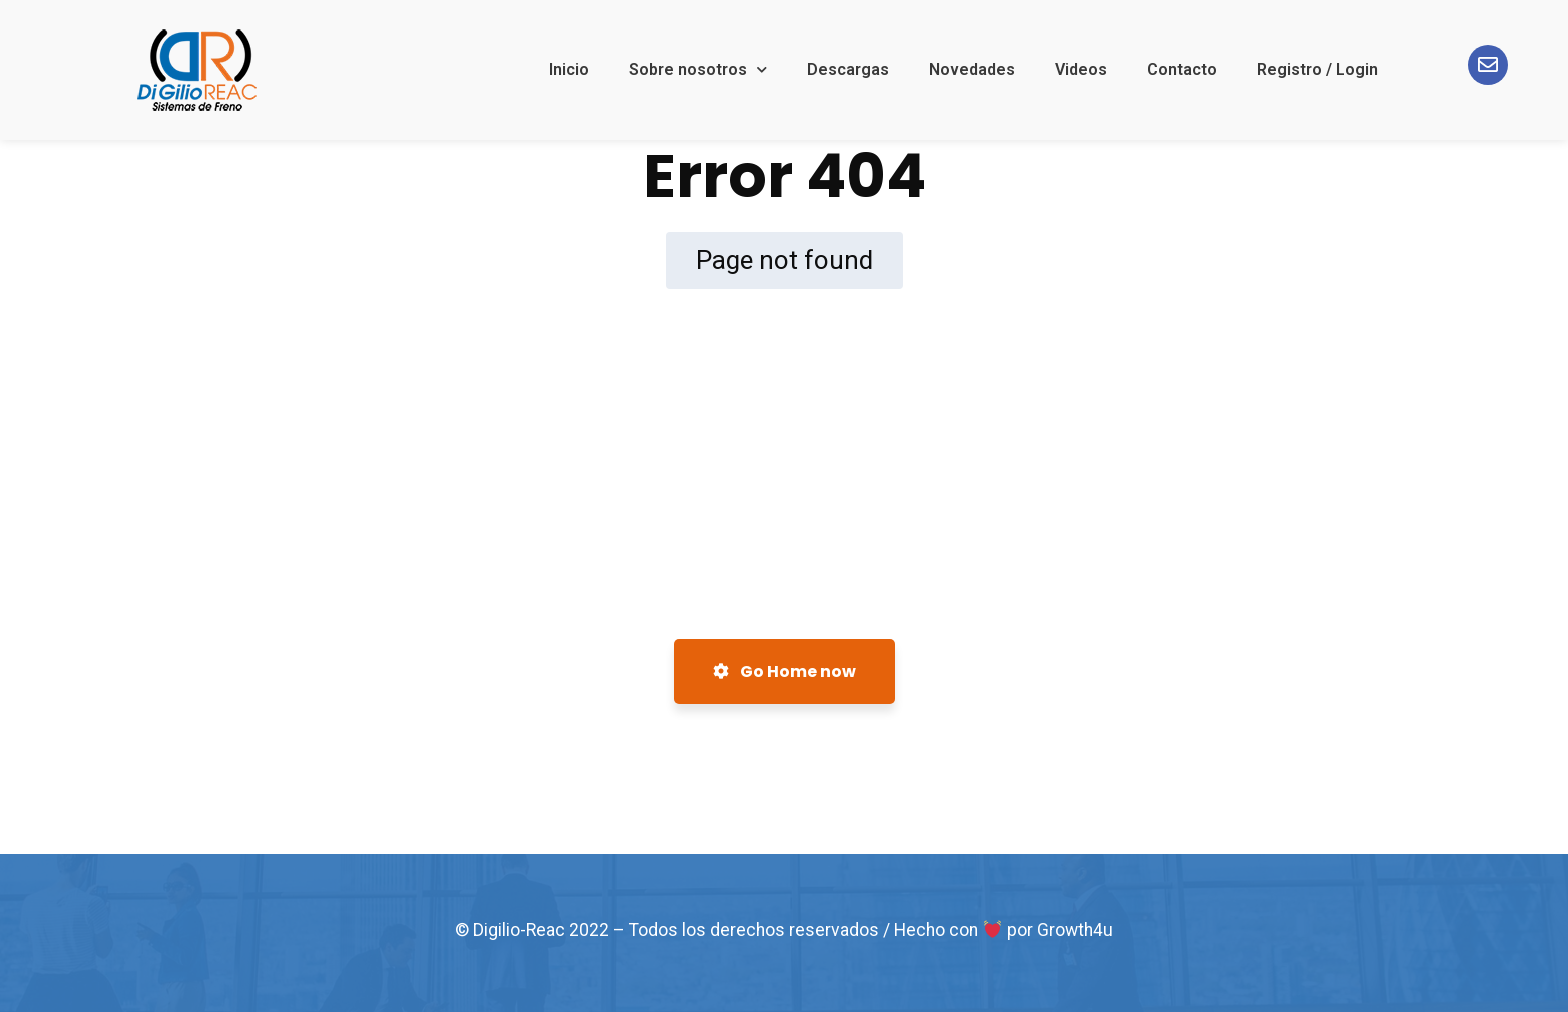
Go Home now (784, 671)
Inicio (569, 69)
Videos (1081, 69)
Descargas (848, 69)
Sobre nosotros (698, 69)
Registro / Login (1317, 69)
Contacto (1182, 69)
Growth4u (1075, 930)
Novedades (972, 69)
